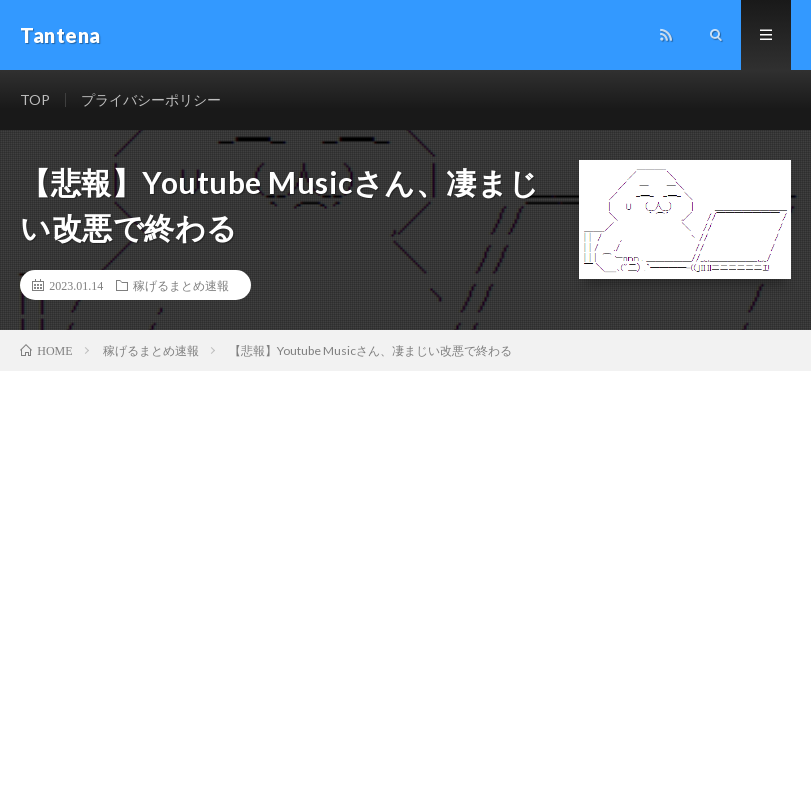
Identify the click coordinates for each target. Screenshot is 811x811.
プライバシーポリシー (151, 99)
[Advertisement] (405, 521)
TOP (35, 99)
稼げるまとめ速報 (181, 285)
